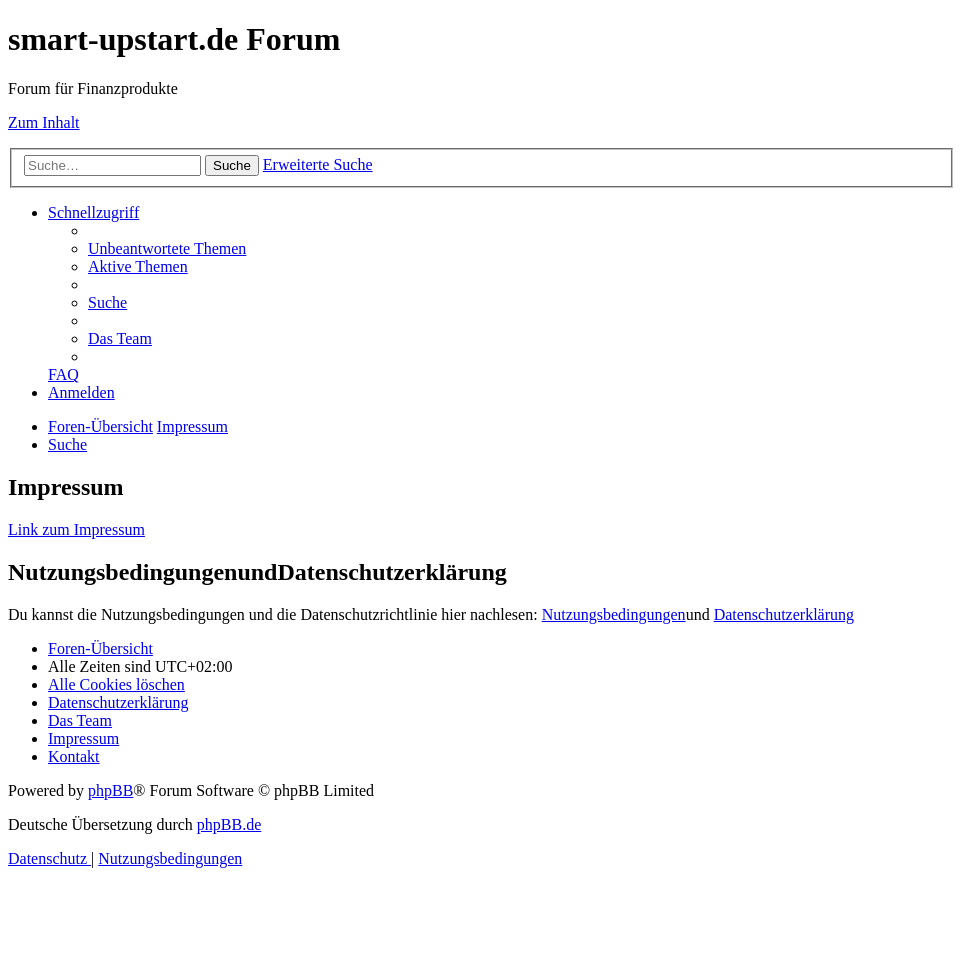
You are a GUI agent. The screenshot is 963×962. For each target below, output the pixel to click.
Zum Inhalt (44, 122)
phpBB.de (229, 824)
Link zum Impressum (76, 529)
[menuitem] (167, 248)
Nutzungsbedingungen (614, 614)
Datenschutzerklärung (784, 614)
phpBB (110, 790)
